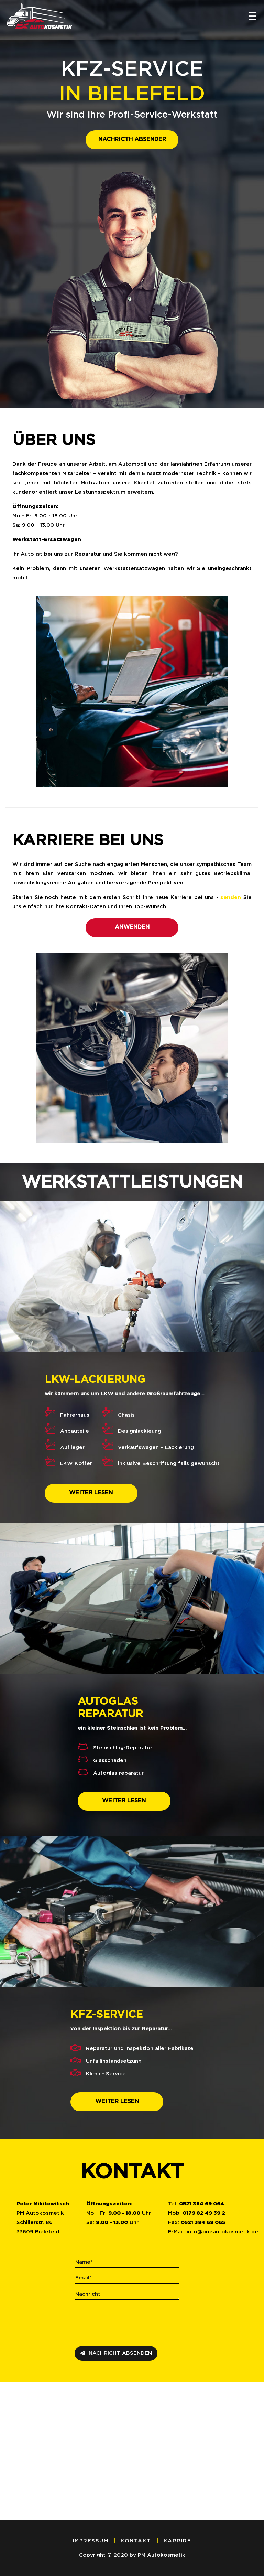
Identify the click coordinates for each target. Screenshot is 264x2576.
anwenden (132, 927)
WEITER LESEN (91, 1492)
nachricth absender (132, 139)
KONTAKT (136, 2540)
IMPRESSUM (91, 2540)
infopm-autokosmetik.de (222, 2231)
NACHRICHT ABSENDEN (116, 2353)
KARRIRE (177, 2540)
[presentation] (127, 2321)
